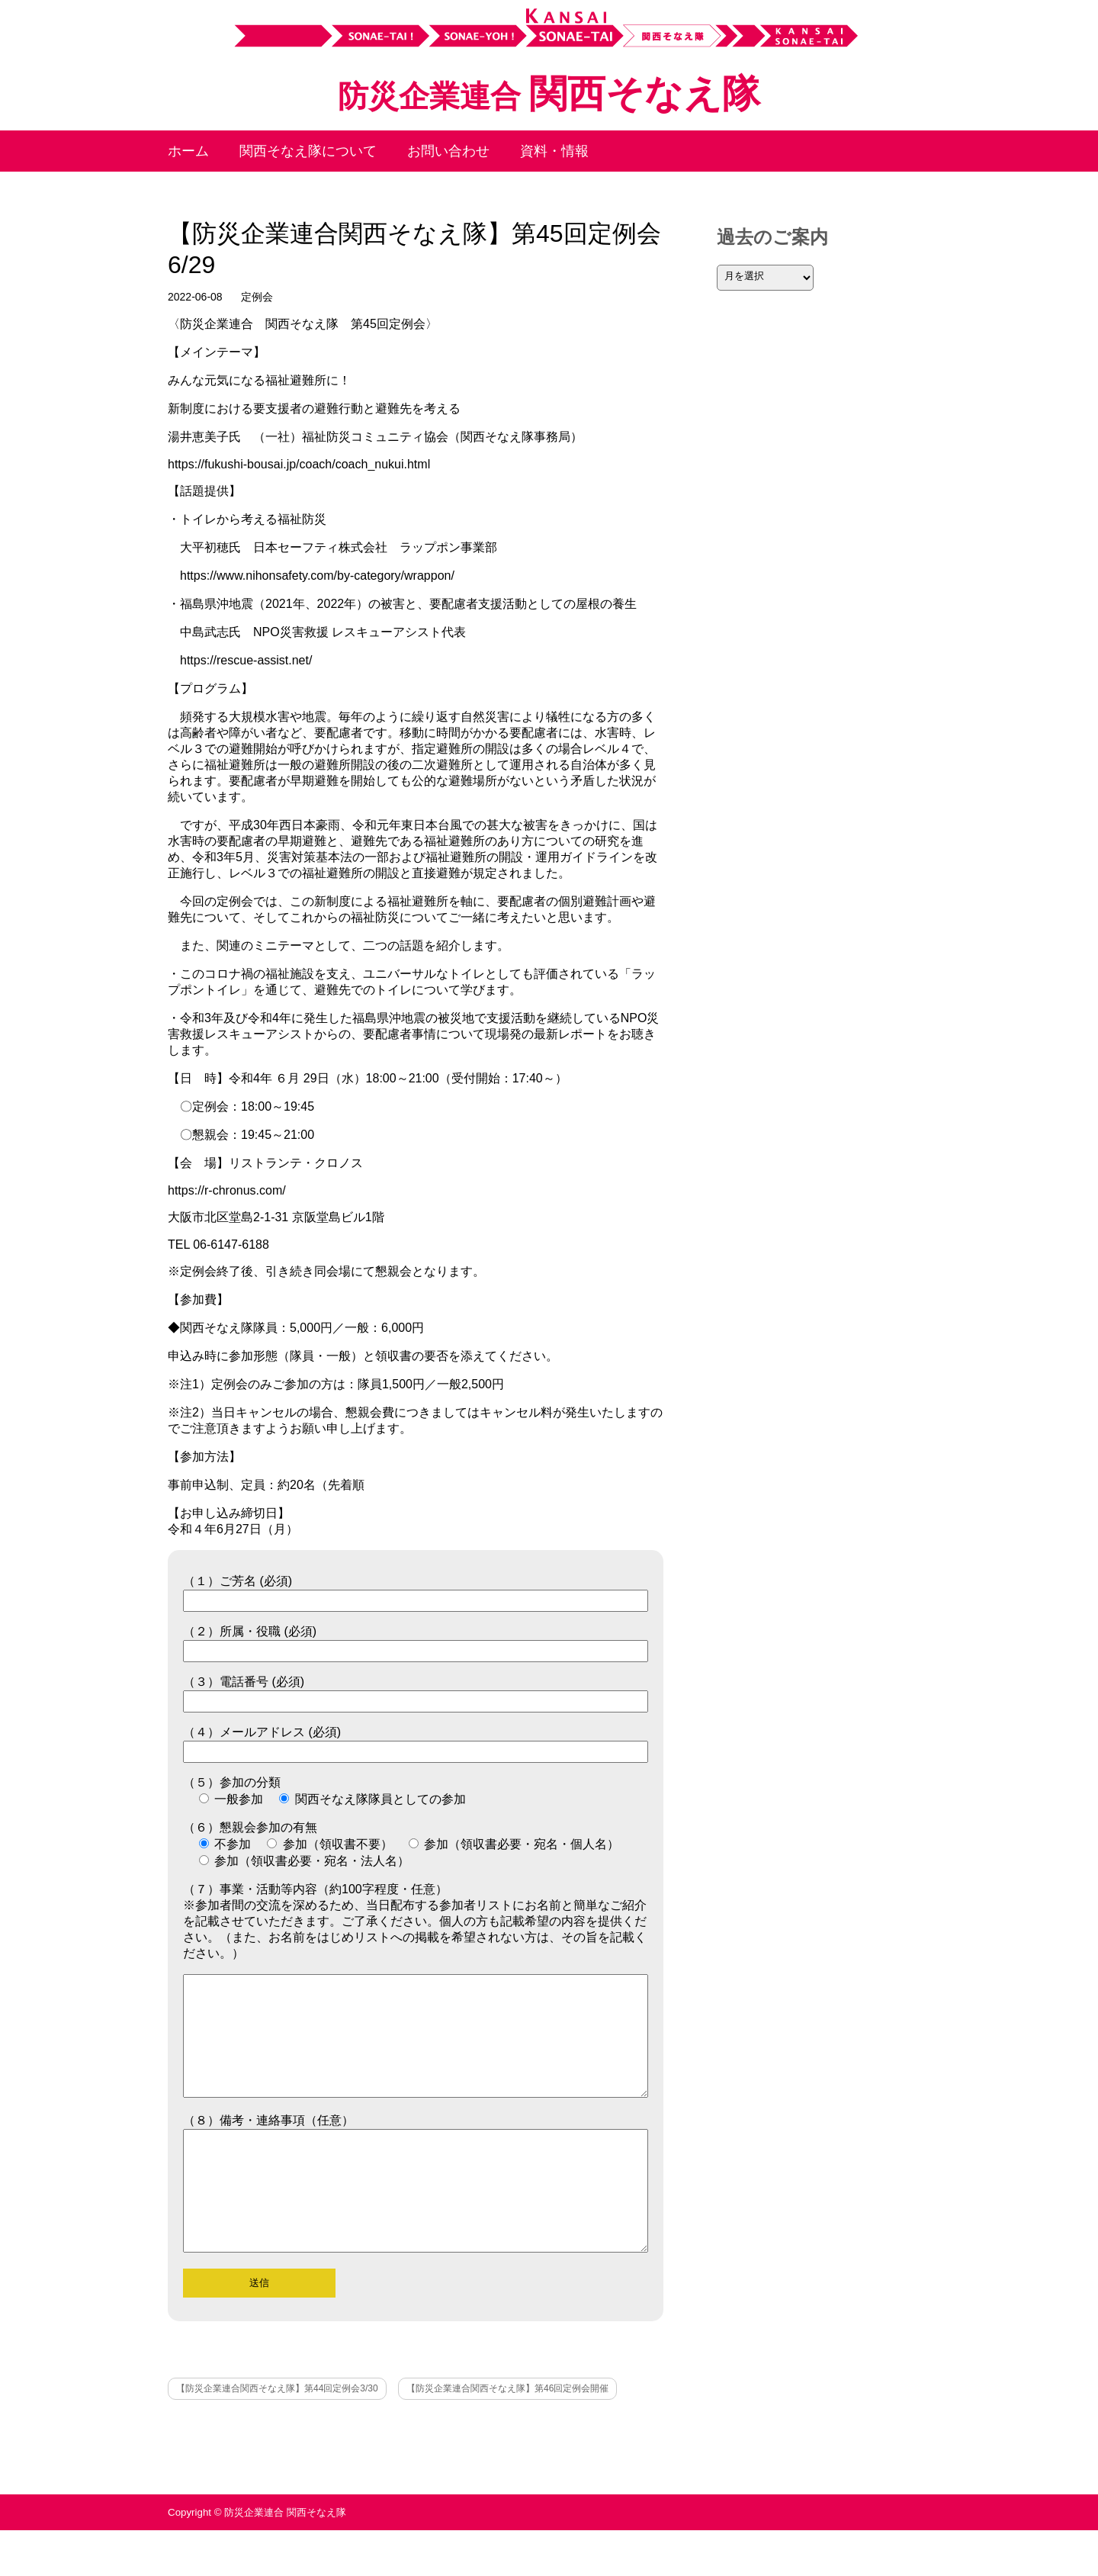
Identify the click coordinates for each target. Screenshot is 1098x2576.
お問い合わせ (448, 151)
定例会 (257, 297)
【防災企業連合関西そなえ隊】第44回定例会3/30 (277, 2434)
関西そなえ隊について (308, 151)
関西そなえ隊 (549, 93)
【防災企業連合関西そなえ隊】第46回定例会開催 (507, 2434)
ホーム (188, 151)
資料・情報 (554, 151)
